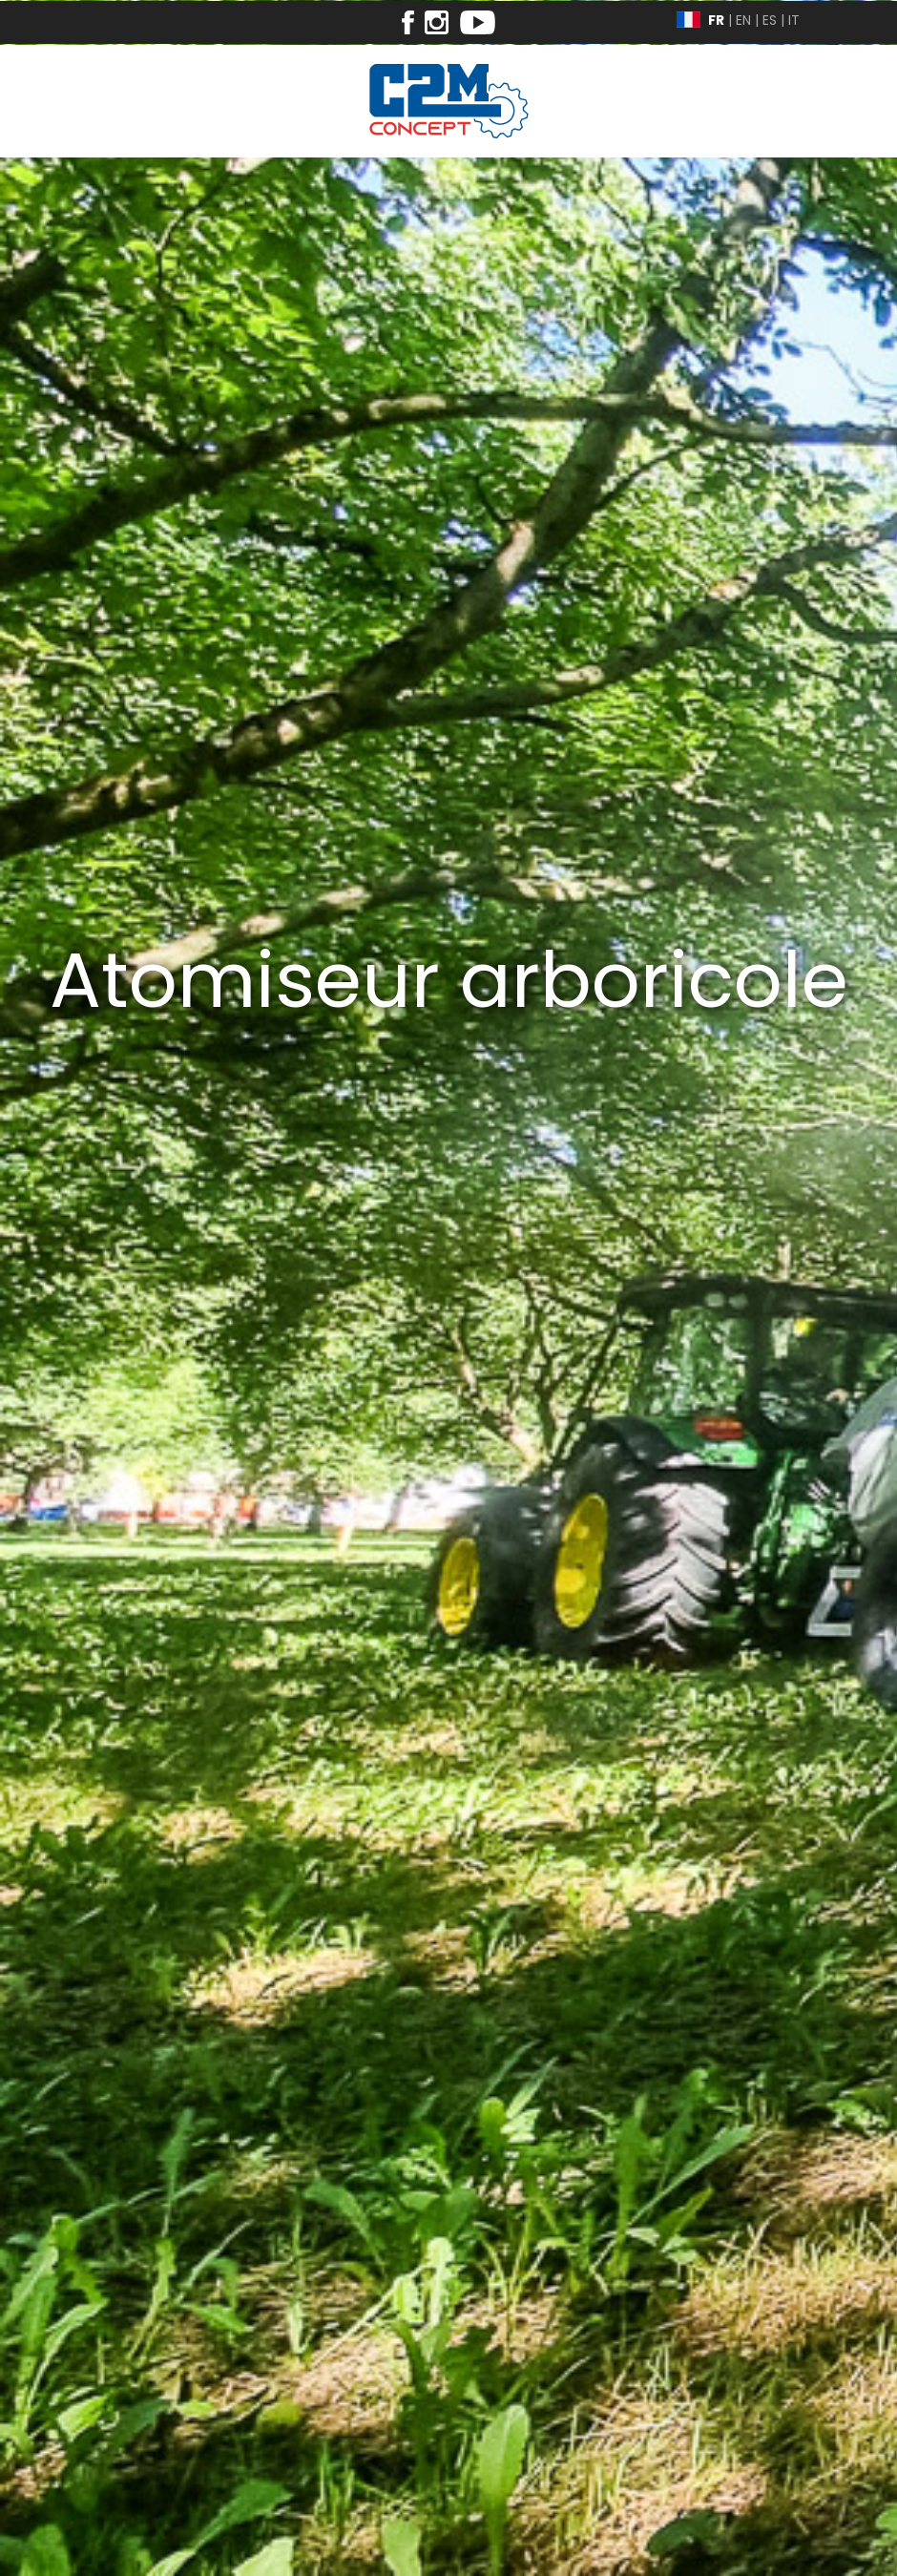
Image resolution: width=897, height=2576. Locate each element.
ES (769, 20)
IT (794, 20)
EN (743, 20)
